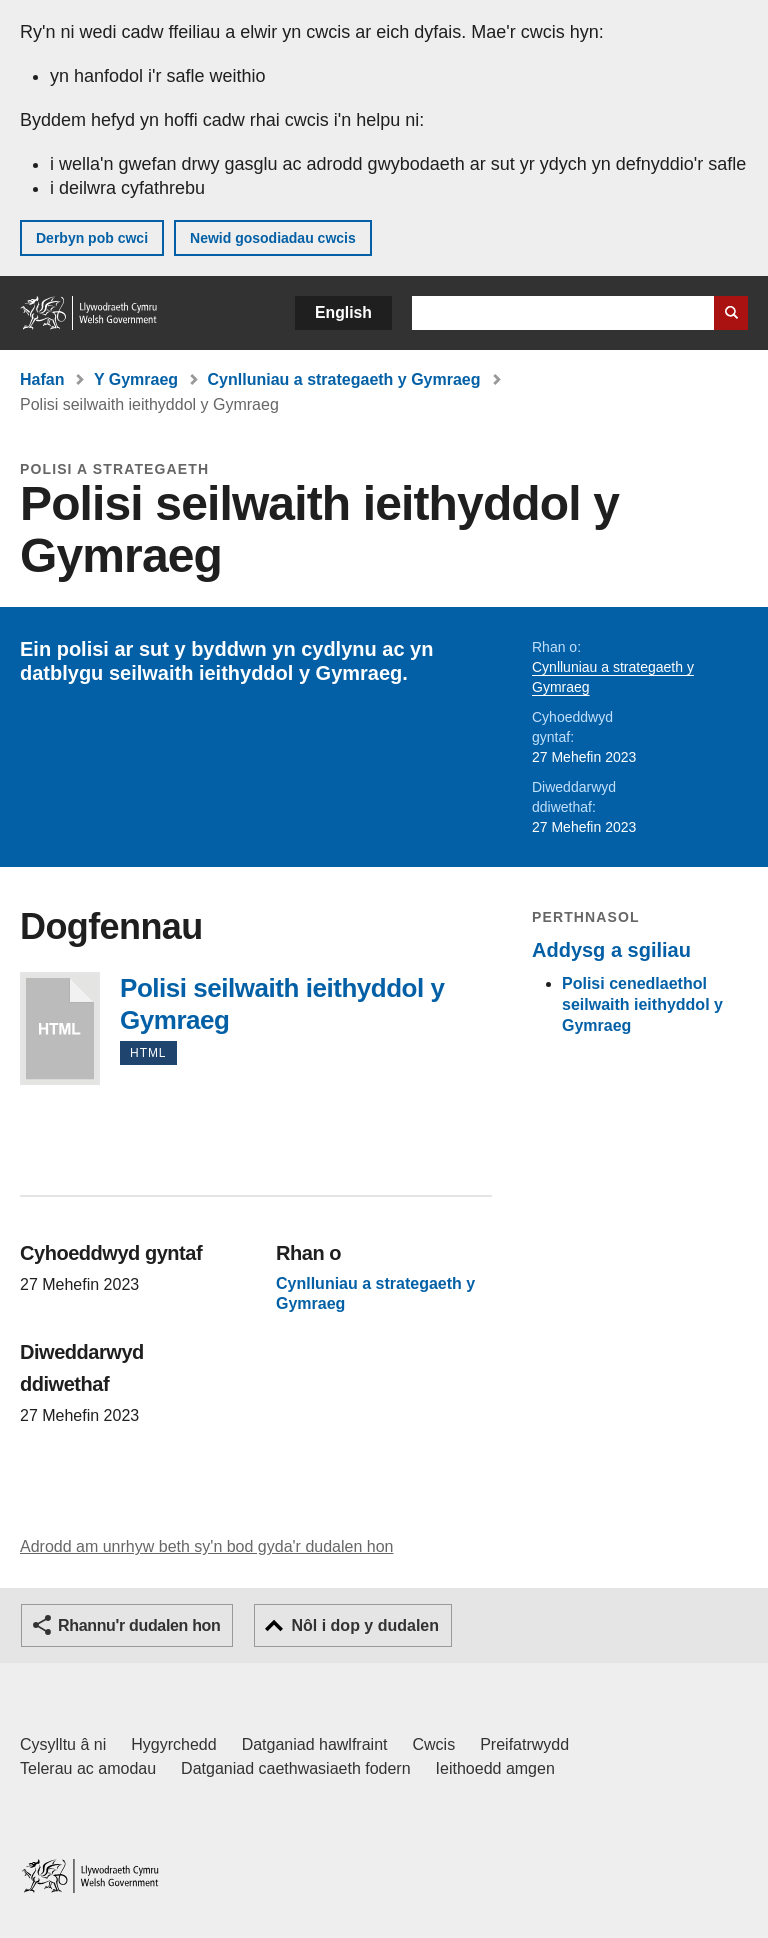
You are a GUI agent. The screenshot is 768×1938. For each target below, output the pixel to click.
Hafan (42, 379)
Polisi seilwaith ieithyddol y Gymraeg (60, 1028)
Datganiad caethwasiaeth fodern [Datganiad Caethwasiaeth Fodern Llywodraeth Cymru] (296, 1768)
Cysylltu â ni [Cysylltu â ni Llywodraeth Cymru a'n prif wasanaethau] (63, 1744)
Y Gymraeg (136, 379)
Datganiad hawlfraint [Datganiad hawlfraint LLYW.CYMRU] (315, 1744)
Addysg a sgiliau (611, 950)
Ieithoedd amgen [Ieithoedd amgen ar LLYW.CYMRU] (495, 1768)
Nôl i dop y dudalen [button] (365, 1625)
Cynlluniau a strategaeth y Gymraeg (344, 379)
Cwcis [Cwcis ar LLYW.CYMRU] (434, 1744)
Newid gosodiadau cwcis (273, 238)
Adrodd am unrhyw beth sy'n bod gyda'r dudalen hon (206, 1546)
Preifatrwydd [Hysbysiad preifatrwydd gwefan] (524, 1744)
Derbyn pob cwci (92, 238)
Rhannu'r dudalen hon (139, 1625)
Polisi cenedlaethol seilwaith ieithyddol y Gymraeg (642, 1004)
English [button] (343, 312)
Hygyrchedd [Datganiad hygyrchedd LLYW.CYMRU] (173, 1744)
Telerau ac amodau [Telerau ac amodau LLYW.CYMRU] (88, 1768)
